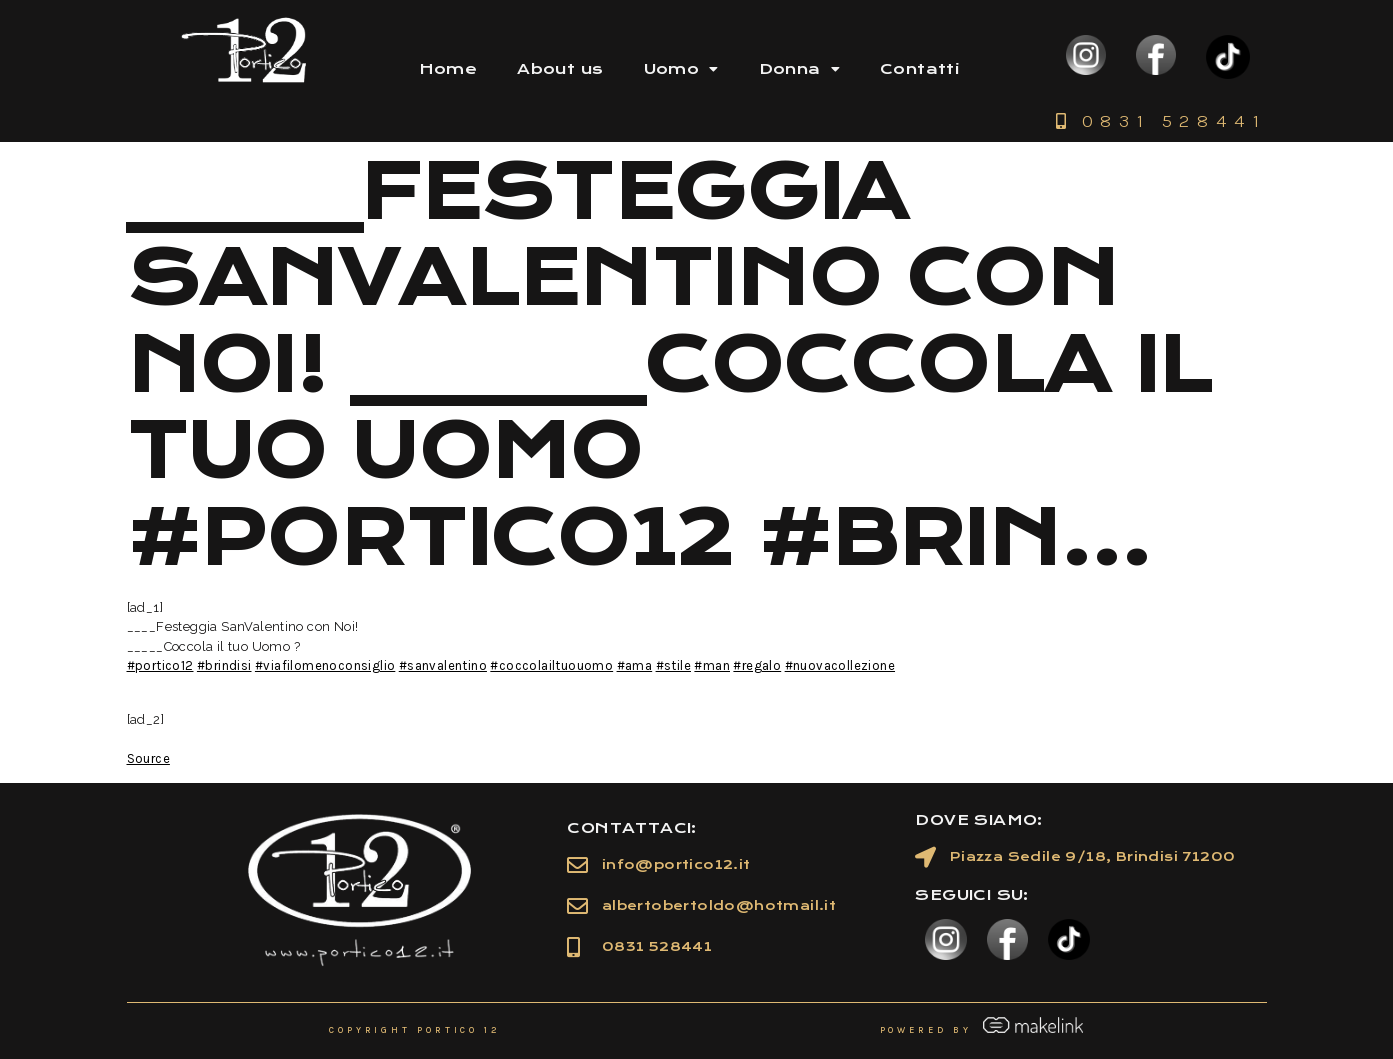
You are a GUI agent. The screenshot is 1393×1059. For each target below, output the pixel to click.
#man (712, 665)
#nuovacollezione (840, 665)
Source (148, 758)
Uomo (681, 69)
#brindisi (224, 665)
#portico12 (160, 665)
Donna (799, 69)
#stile (673, 665)
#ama (635, 665)
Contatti (919, 69)
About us (560, 69)
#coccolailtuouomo (551, 665)
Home (448, 69)
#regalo (757, 665)
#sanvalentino (443, 665)
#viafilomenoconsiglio (325, 665)
